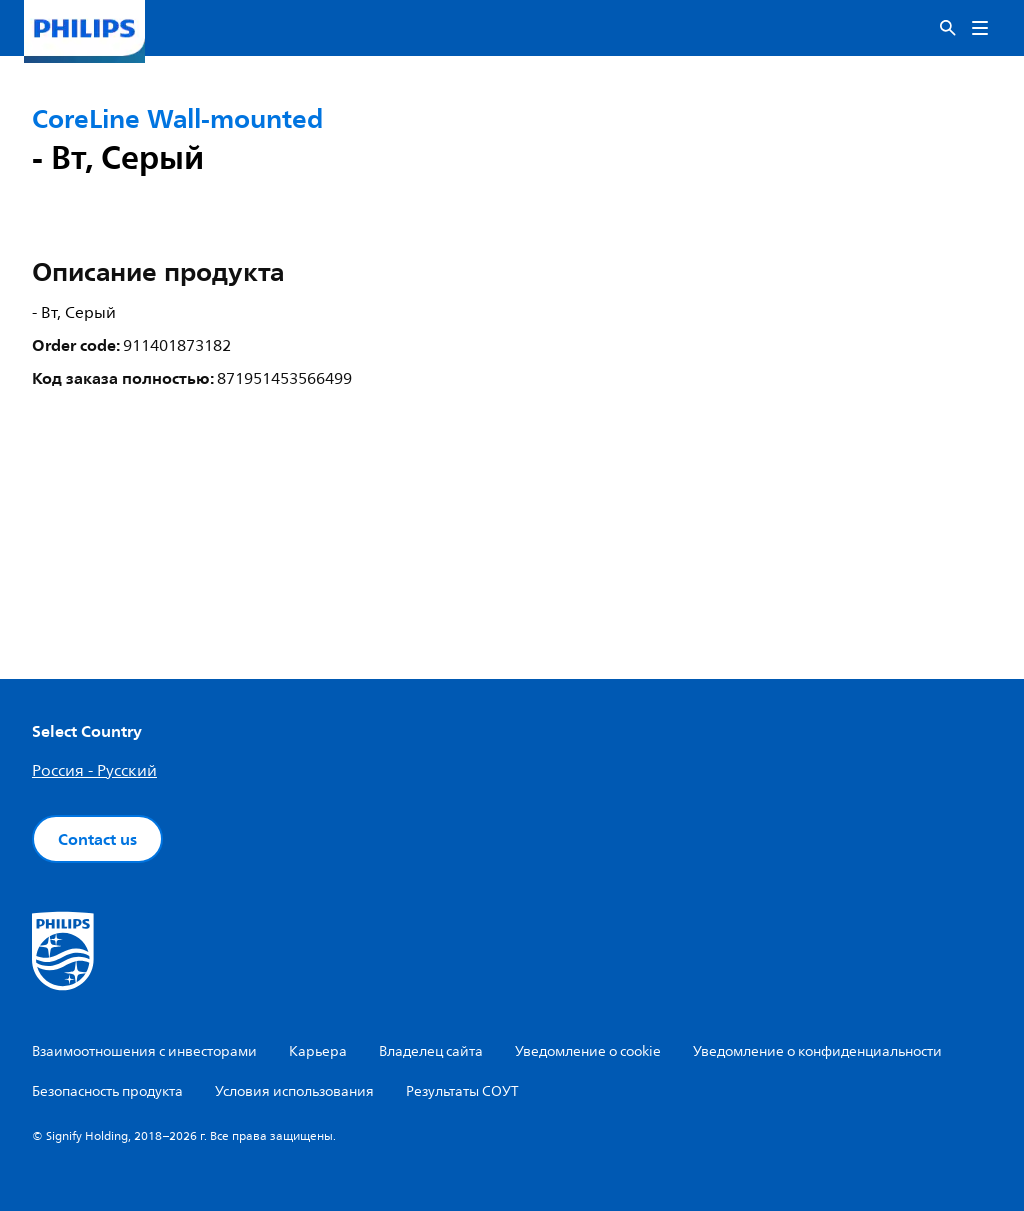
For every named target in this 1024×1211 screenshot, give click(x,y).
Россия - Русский (94, 771)
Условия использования (294, 1091)
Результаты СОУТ (462, 1091)
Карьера (318, 1051)
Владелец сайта (431, 1051)
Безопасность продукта (107, 1091)
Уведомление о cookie (588, 1051)
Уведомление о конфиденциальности (817, 1051)
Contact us (97, 839)
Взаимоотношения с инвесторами (144, 1051)
